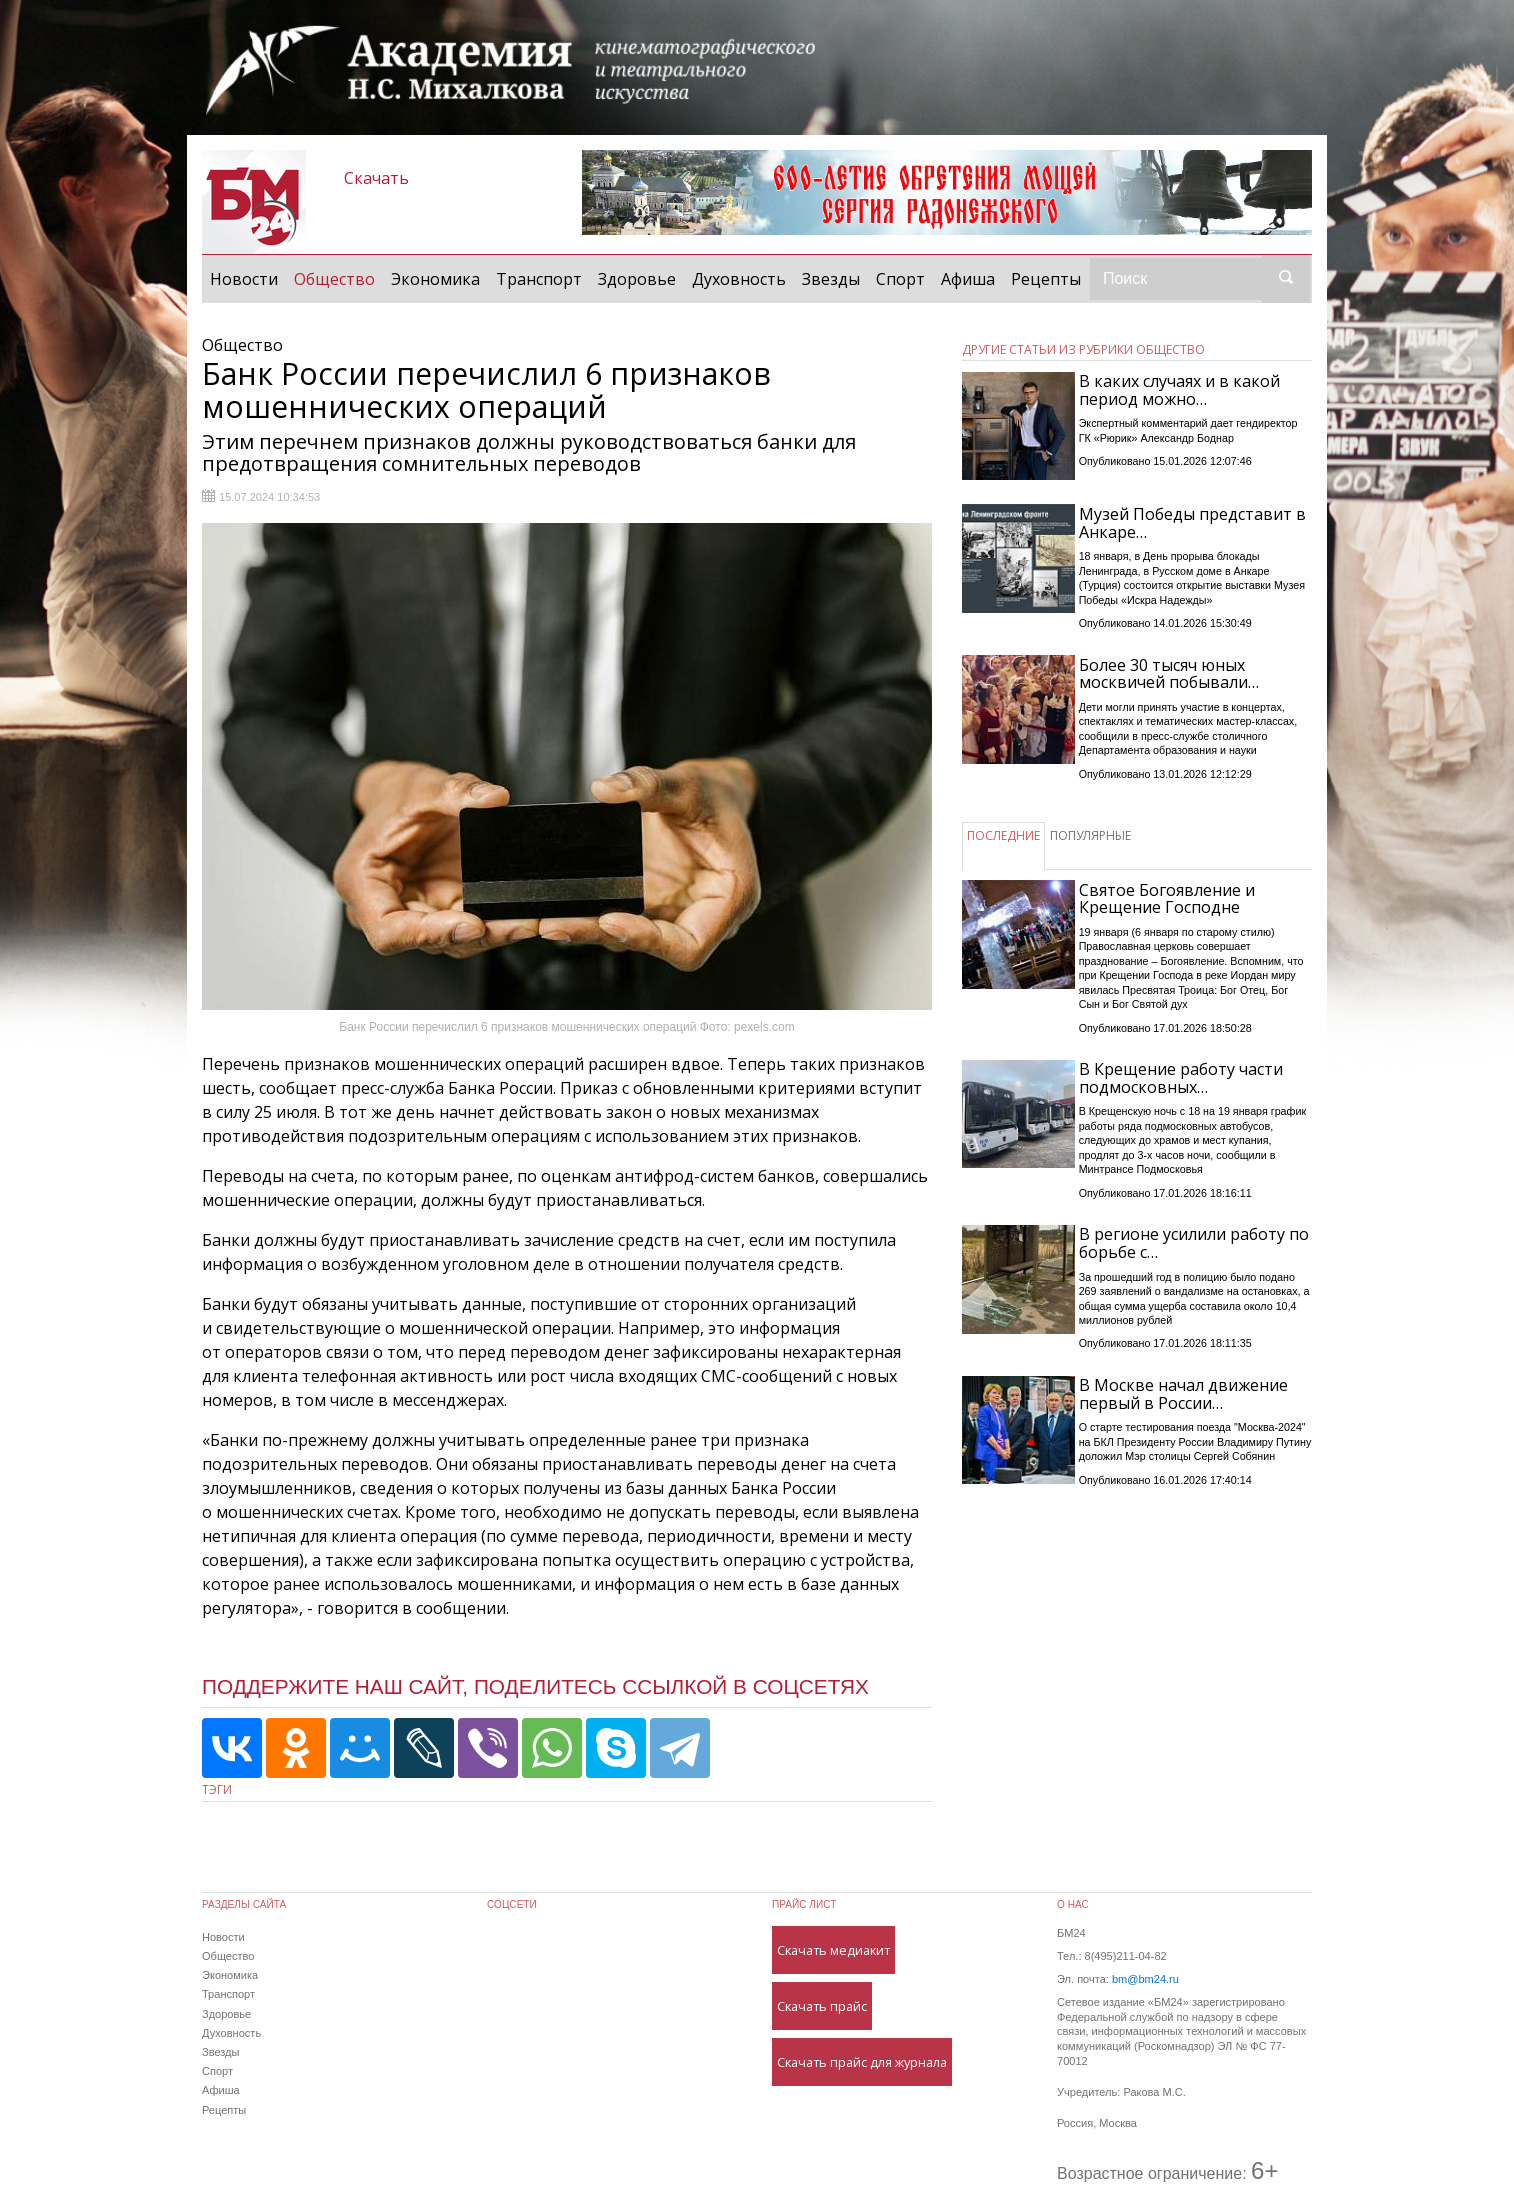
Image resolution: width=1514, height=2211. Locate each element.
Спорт (900, 279)
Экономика (435, 279)
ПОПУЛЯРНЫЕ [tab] (1090, 835)
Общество (338, 278)
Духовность (739, 279)
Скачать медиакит (833, 1950)
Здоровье (637, 279)
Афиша (968, 279)
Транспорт (539, 279)
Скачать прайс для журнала (862, 2062)
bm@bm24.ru (1145, 1979)
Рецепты (1046, 279)
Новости (244, 279)
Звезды (831, 279)
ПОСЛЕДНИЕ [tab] (1003, 835)
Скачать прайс (822, 2006)
